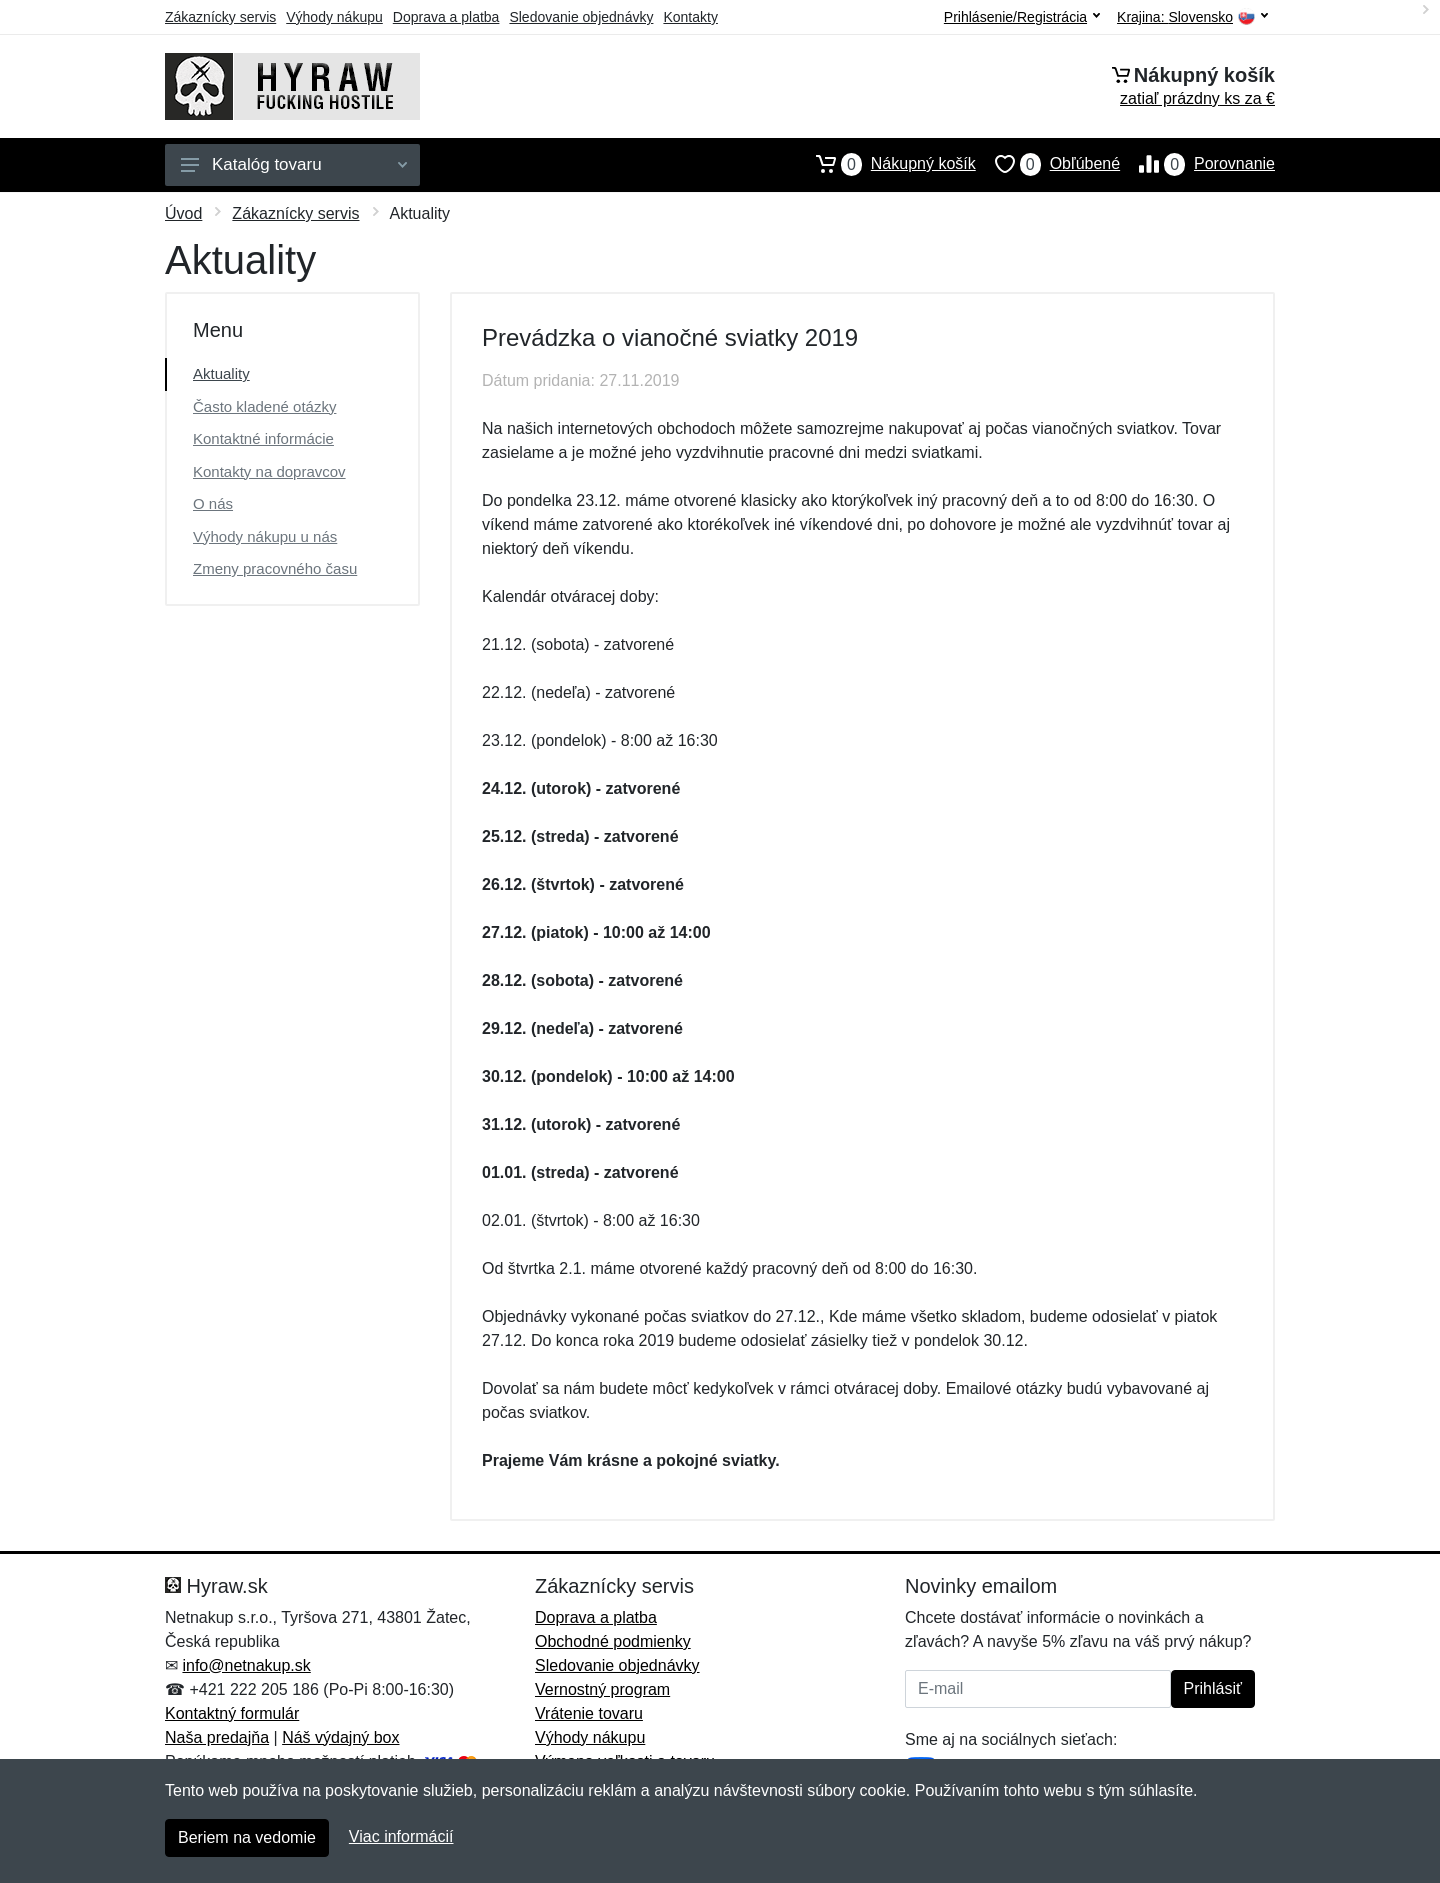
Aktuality (221, 373)
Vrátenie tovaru (589, 1713)
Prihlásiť (1213, 1688)
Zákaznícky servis (220, 17)
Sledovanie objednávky (581, 17)
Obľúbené (1048, 164)
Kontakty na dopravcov (269, 471)
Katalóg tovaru (294, 164)
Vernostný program (602, 1689)
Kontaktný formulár (232, 1713)
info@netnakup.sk (246, 1665)
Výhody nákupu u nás (265, 536)
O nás (213, 503)
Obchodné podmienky (613, 1641)
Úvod (183, 213)
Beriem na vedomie (247, 1837)
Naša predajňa (217, 1737)
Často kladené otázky (264, 406)
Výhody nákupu (334, 17)
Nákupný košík (886, 164)
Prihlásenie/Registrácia (1022, 17)
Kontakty (690, 17)
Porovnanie (1197, 164)
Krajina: (1192, 17)
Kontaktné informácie (263, 438)
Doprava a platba (446, 17)
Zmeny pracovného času (275, 568)
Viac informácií (401, 1836)
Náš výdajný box (340, 1737)
